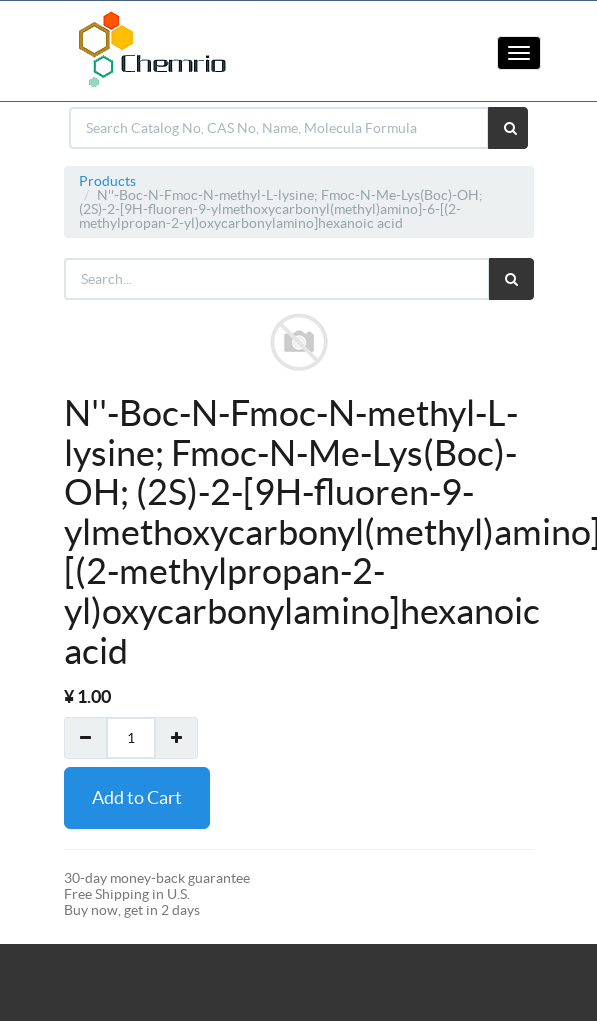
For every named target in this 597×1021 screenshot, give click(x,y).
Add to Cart (137, 797)
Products (107, 181)
